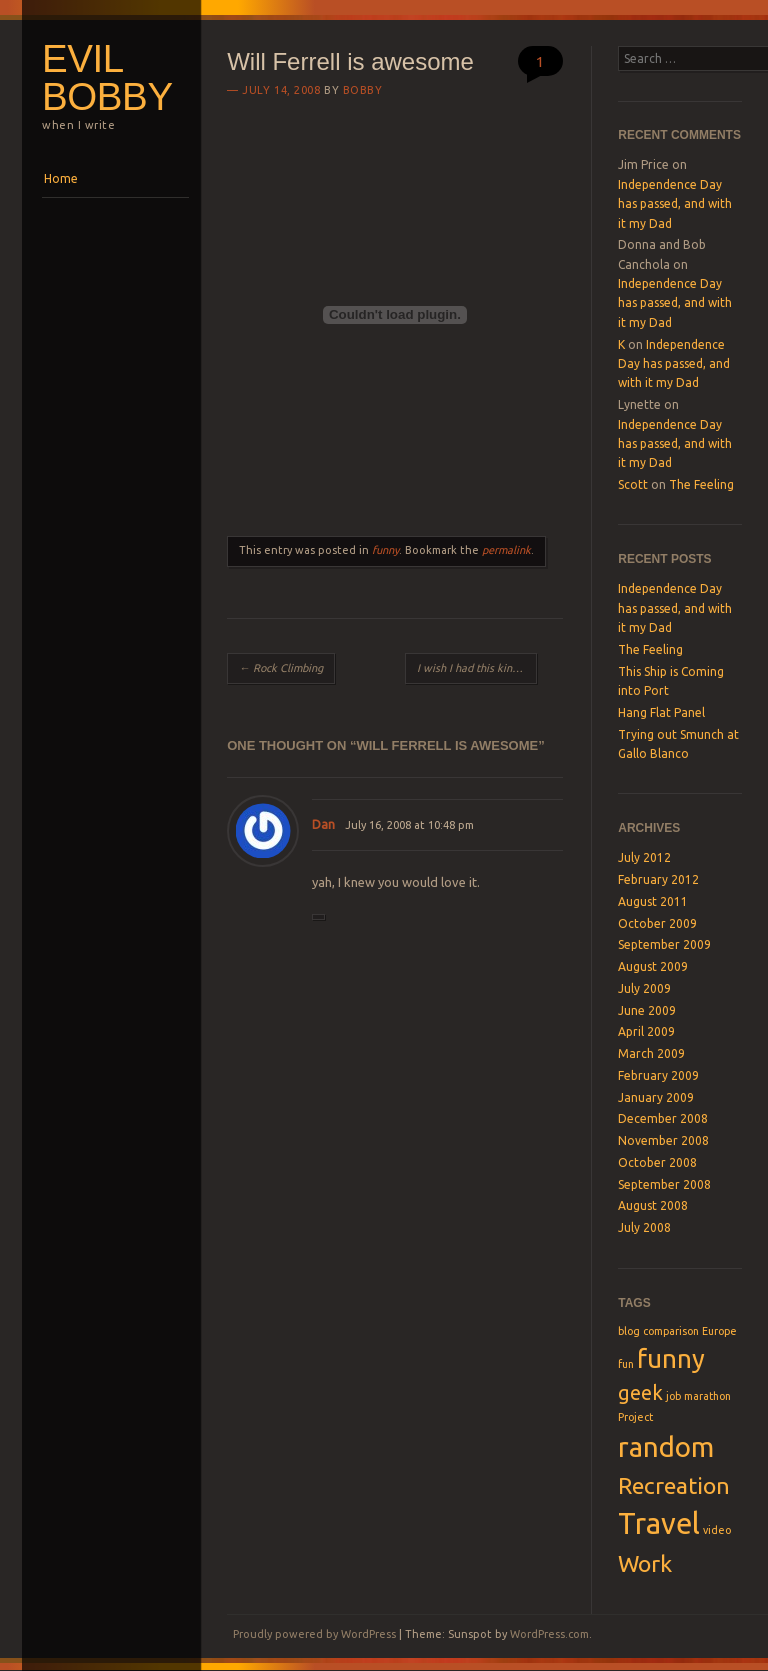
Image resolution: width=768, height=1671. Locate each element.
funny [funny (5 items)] (671, 1358)
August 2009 (653, 966)
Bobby (363, 90)
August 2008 (653, 1205)
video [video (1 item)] (717, 1530)
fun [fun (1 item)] (626, 1364)
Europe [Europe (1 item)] (719, 1331)
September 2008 (664, 1184)
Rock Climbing (281, 668)
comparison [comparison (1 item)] (671, 1331)
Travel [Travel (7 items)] (659, 1523)
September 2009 (664, 944)
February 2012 (658, 879)
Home (61, 178)
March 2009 (651, 1053)
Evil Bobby (107, 78)
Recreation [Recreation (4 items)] (674, 1485)
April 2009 (646, 1031)
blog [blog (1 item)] (629, 1331)
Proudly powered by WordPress (314, 1634)
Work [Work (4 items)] (645, 1563)
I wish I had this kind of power (476, 668)
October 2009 (657, 923)
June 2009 (647, 1010)
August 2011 (653, 901)
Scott (633, 484)
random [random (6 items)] (666, 1446)
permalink (506, 550)
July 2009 (644, 988)
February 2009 (658, 1075)
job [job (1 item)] (673, 1396)
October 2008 (657, 1162)
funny (385, 550)
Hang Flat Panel (661, 712)
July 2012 (644, 857)
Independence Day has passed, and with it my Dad (675, 204)
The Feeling (701, 484)
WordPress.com (549, 1634)
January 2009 (656, 1097)
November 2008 (663, 1140)
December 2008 (663, 1118)
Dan (323, 824)
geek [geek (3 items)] (640, 1392)
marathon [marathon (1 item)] (707, 1396)
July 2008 (644, 1227)
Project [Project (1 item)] (635, 1417)
